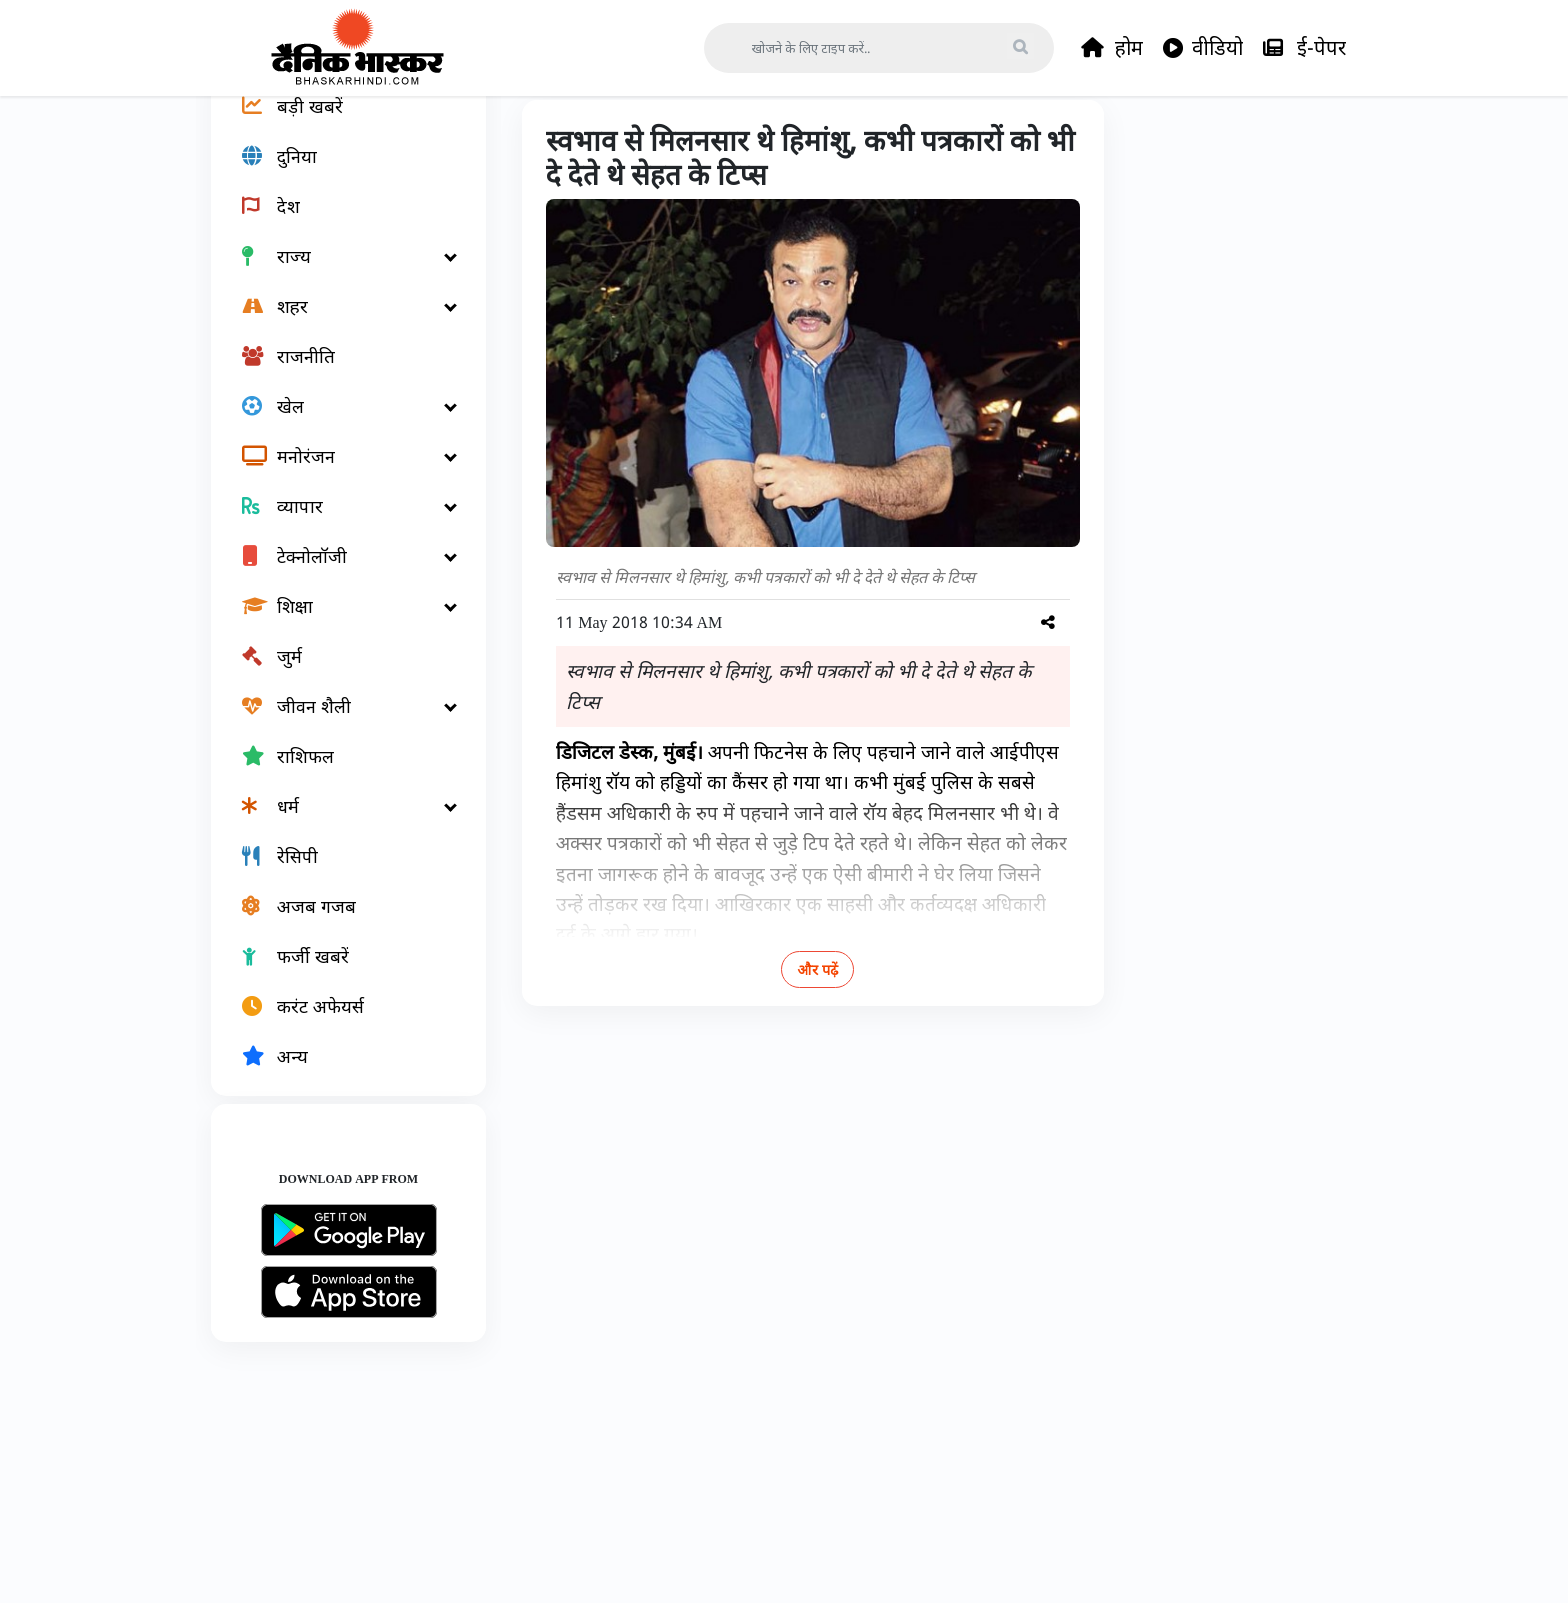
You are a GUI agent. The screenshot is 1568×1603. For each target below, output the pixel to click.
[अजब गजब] (337, 976)
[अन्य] (337, 1126)
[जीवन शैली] (337, 776)
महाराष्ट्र (657, 142)
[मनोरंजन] (337, 526)
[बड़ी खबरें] (337, 176)
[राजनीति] (337, 426)
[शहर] (337, 376)
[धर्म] (337, 876)
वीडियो (1203, 48)
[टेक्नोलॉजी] (337, 626)
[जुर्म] (337, 726)
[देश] (337, 276)
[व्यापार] (337, 576)
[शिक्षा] (337, 676)
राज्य (592, 142)
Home (529, 142)
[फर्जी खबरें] (337, 1026)
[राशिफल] (337, 826)
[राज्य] (337, 326)
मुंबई (721, 142)
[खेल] (337, 476)
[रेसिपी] (337, 926)
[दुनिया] (337, 226)
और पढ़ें (794, 1039)
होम (1112, 48)
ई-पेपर (1304, 48)
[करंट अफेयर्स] (337, 1076)
